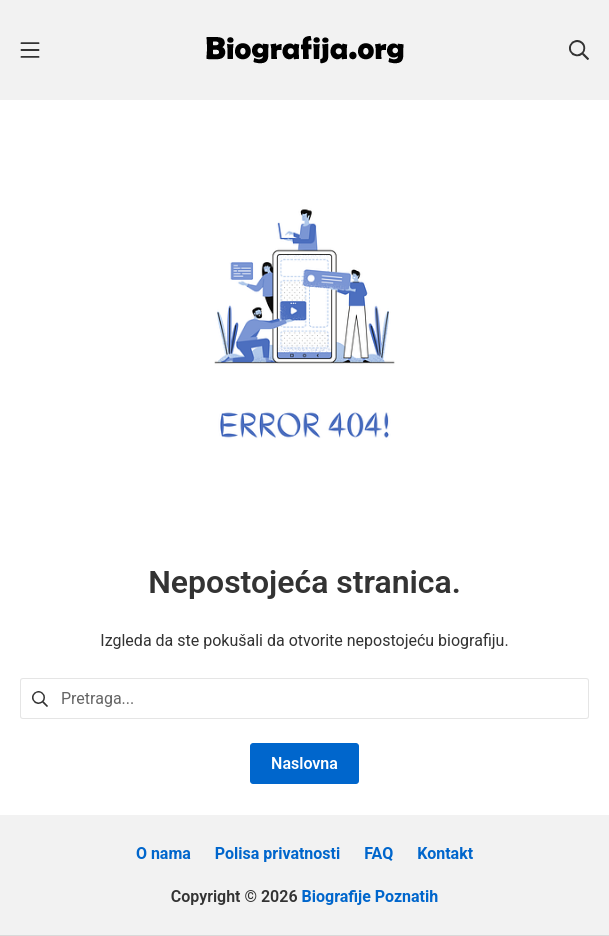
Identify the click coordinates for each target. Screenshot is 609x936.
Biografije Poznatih (370, 896)
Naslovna (304, 763)
